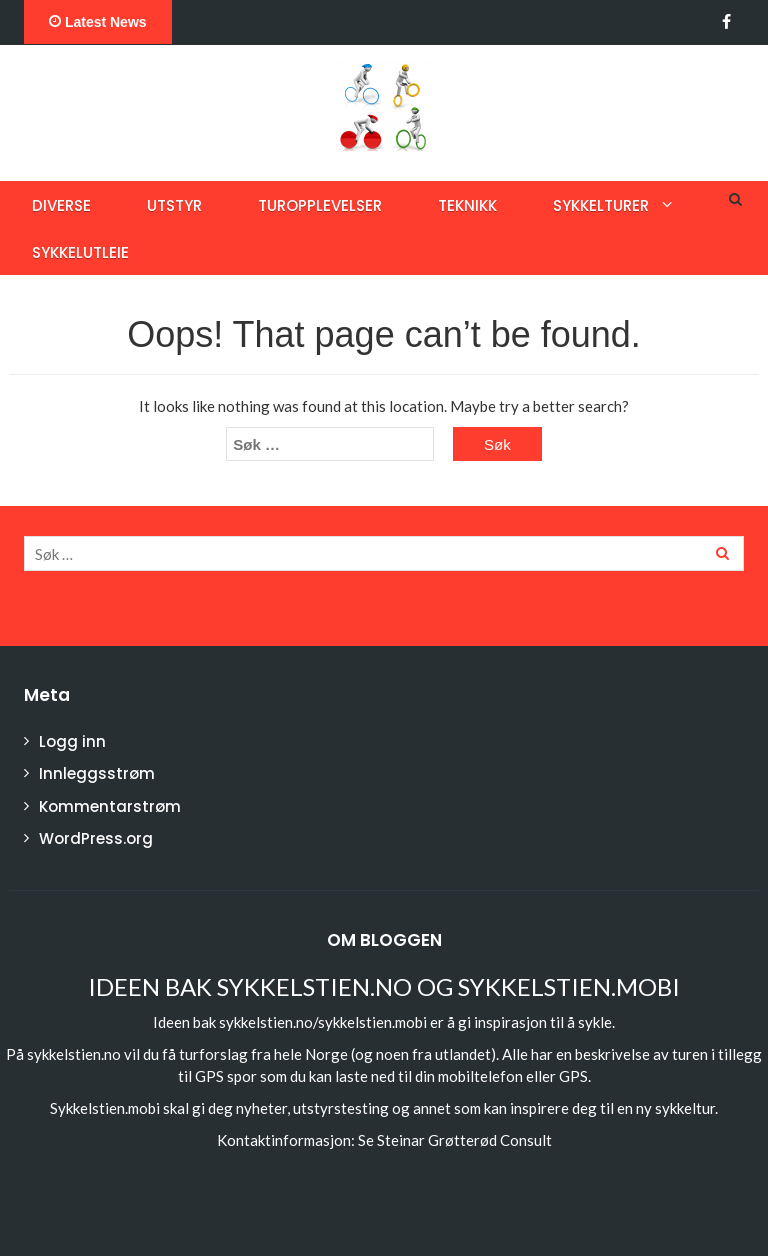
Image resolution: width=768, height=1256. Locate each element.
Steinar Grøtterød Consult (464, 1140)
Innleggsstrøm (97, 773)
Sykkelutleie (80, 252)
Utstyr (174, 205)
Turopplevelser (320, 205)
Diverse (61, 205)
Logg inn (72, 741)
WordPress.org (96, 838)
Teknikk (467, 205)
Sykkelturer (601, 205)
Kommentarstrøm (110, 806)
